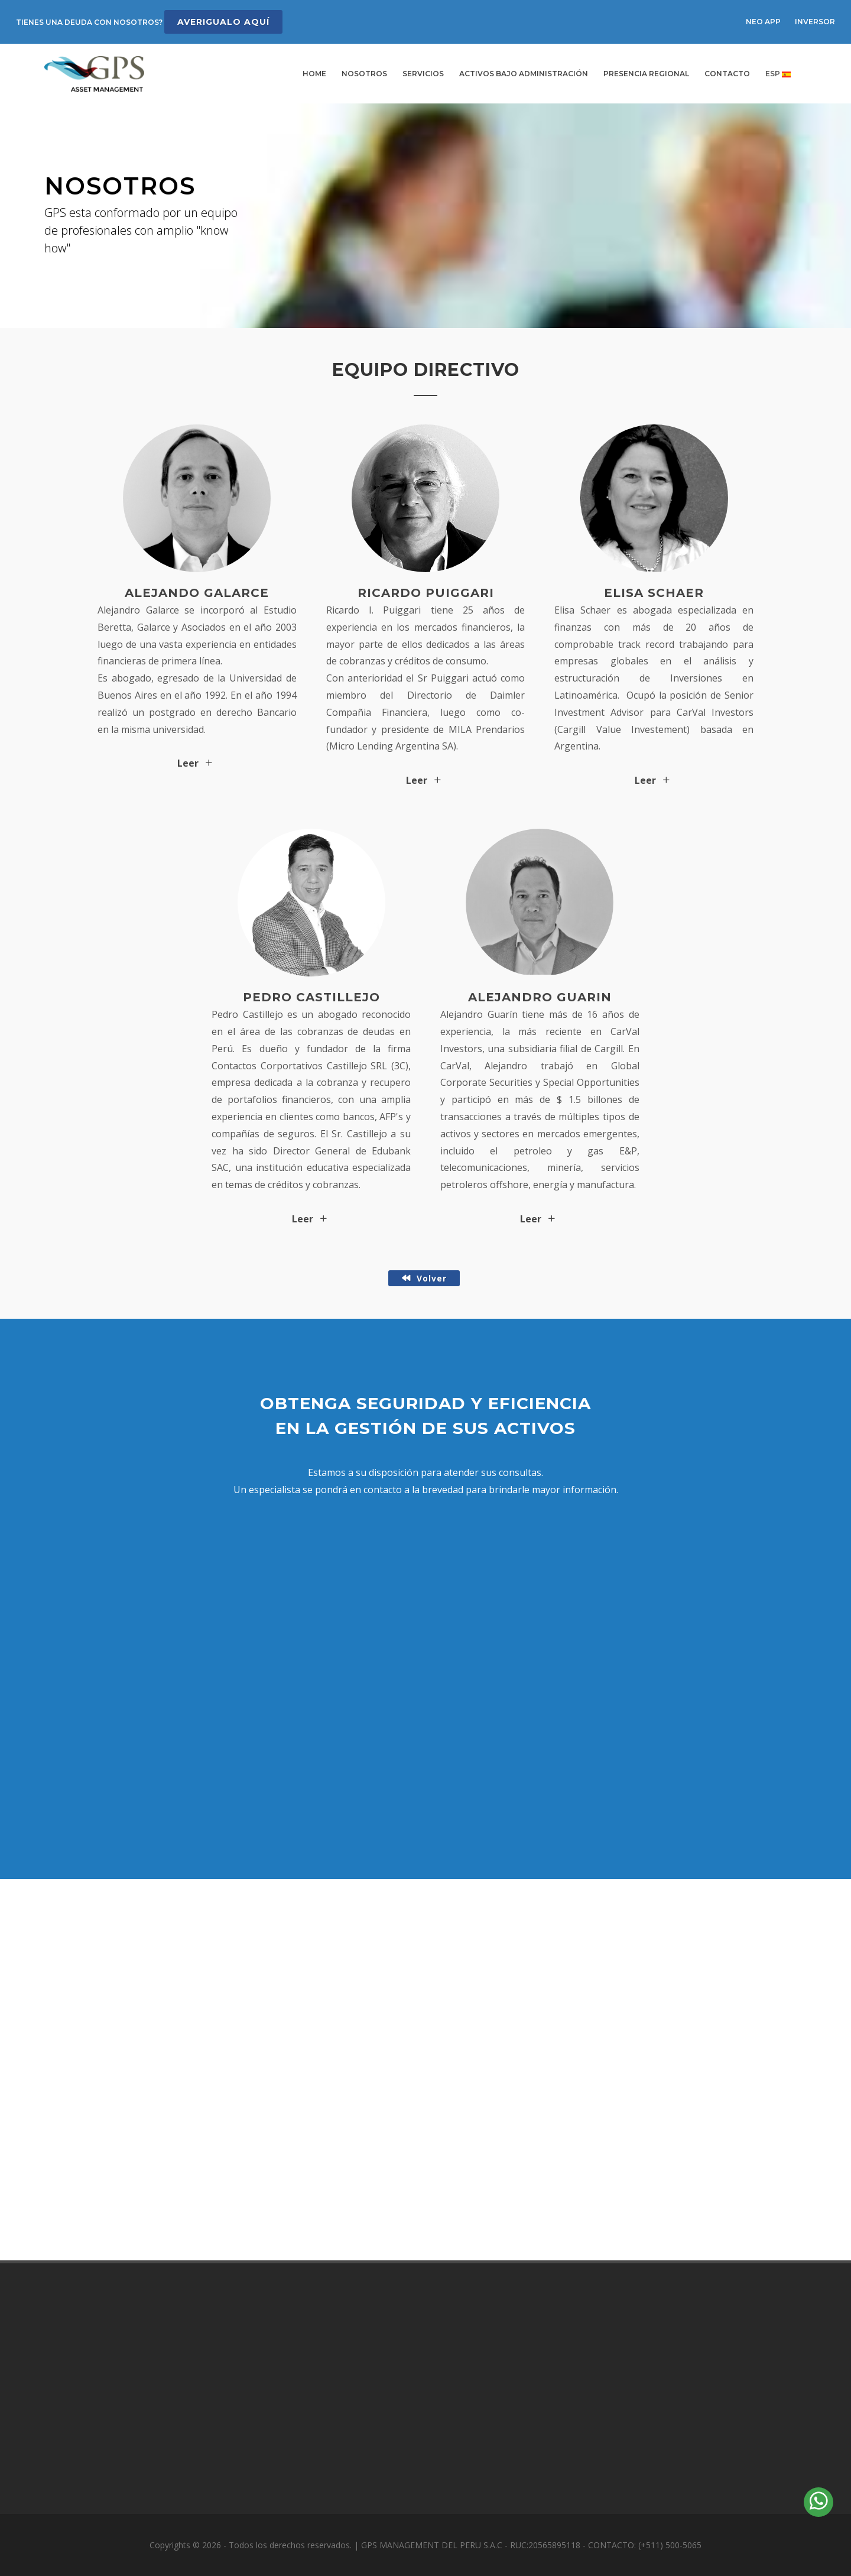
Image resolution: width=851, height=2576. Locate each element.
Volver (424, 1278)
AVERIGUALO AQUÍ (223, 22)
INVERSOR (815, 21)
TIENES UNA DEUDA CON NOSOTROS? (149, 22)
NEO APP (763, 21)
